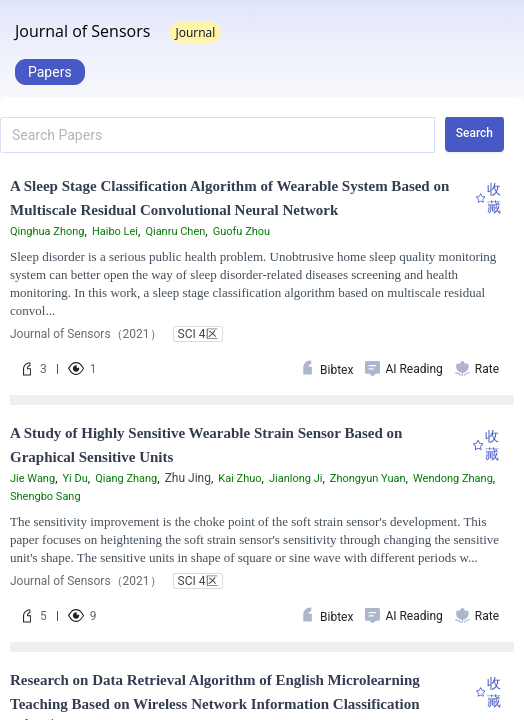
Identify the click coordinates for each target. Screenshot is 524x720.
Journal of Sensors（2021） (86, 334)
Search (474, 133)
